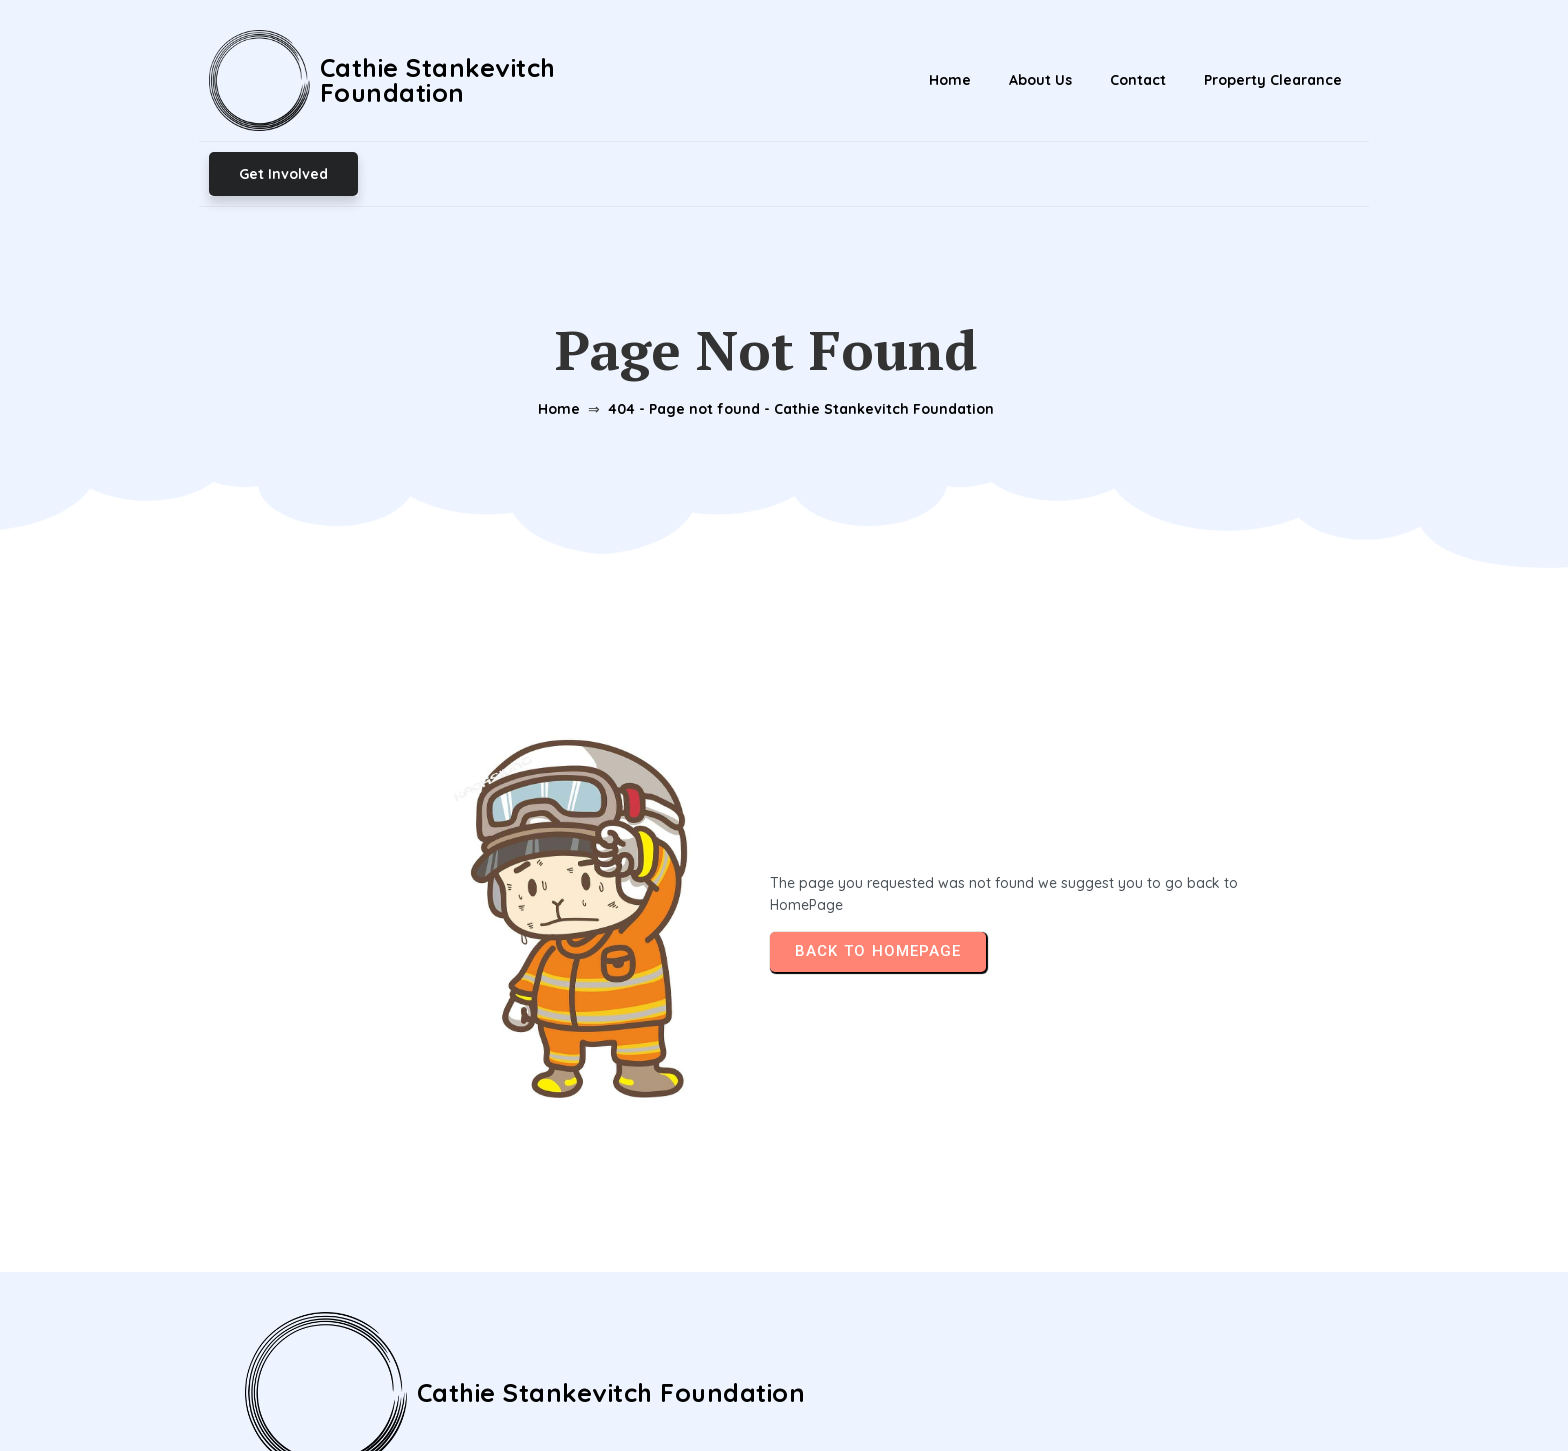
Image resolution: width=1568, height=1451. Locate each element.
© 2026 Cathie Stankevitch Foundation (784, 1390)
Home (552, 318)
